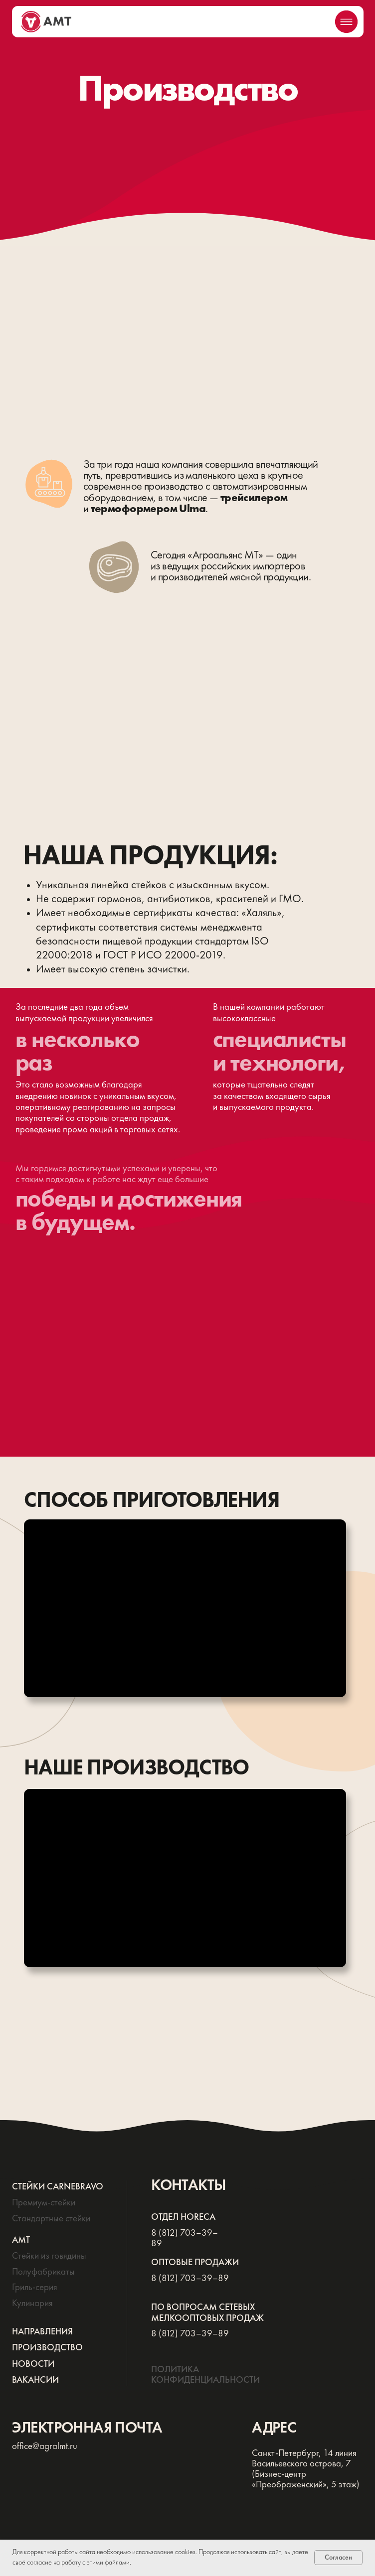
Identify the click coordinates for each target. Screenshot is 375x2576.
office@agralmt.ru (44, 2446)
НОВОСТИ (33, 2364)
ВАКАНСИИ (35, 2380)
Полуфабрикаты (43, 2272)
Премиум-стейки (43, 2202)
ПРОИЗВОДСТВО (47, 2347)
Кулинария (32, 2303)
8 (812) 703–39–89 (190, 2278)
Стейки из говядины (49, 2256)
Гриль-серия (34, 2287)
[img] (346, 21)
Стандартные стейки (51, 2218)
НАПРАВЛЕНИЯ (42, 2331)
